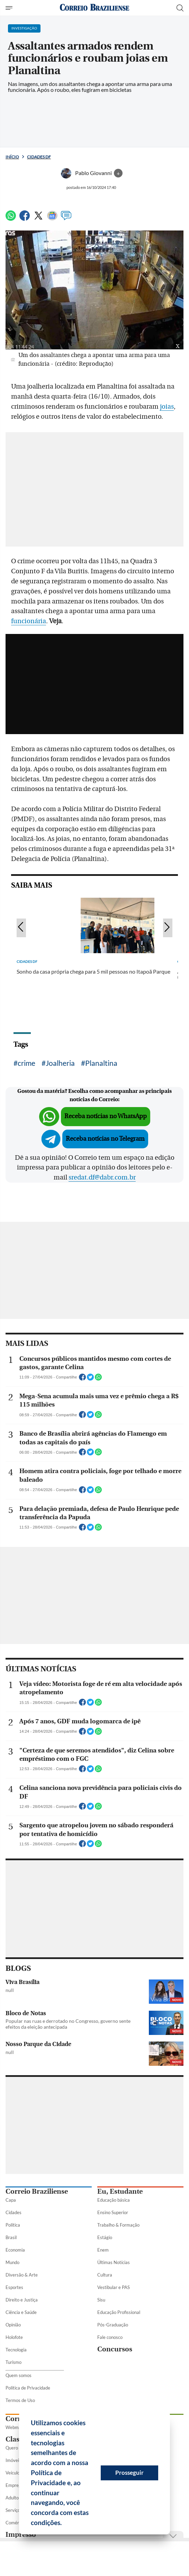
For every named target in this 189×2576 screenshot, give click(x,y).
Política (13, 2225)
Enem (103, 2250)
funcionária (28, 621)
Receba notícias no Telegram (105, 1138)
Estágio (104, 2237)
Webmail (14, 2427)
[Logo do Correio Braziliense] (94, 7)
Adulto (12, 2497)
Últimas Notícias (113, 2262)
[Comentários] (66, 218)
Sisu (101, 2300)
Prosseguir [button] (129, 2472)
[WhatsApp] (11, 218)
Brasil (11, 2237)
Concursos (114, 2349)
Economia (15, 2250)
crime (26, 1063)
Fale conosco (110, 2337)
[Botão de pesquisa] (180, 8)
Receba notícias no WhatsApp (105, 1116)
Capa (11, 2200)
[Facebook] (24, 218)
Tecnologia (16, 2349)
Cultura (104, 2275)
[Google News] (52, 218)
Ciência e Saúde (21, 2312)
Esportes (14, 2287)
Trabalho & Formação (118, 2225)
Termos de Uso (20, 2400)
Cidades (13, 2212)
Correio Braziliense (37, 2191)
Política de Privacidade (28, 2388)
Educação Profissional (118, 2312)
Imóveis (13, 2460)
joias (167, 406)
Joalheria (60, 1063)
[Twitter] (38, 218)
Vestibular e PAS (113, 2287)
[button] (64, 2523)
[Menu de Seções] (10, 8)
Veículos (14, 2472)
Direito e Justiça (22, 2300)
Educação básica (113, 2200)
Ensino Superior (112, 2212)
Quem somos (19, 2375)
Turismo (13, 2362)
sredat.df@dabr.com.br (102, 1177)
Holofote (14, 2337)
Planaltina (101, 1063)
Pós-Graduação (112, 2324)
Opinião (13, 2324)
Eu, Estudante (120, 2191)
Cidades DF (39, 156)
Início (12, 156)
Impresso (21, 2535)
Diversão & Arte (22, 2275)
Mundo (12, 2262)
